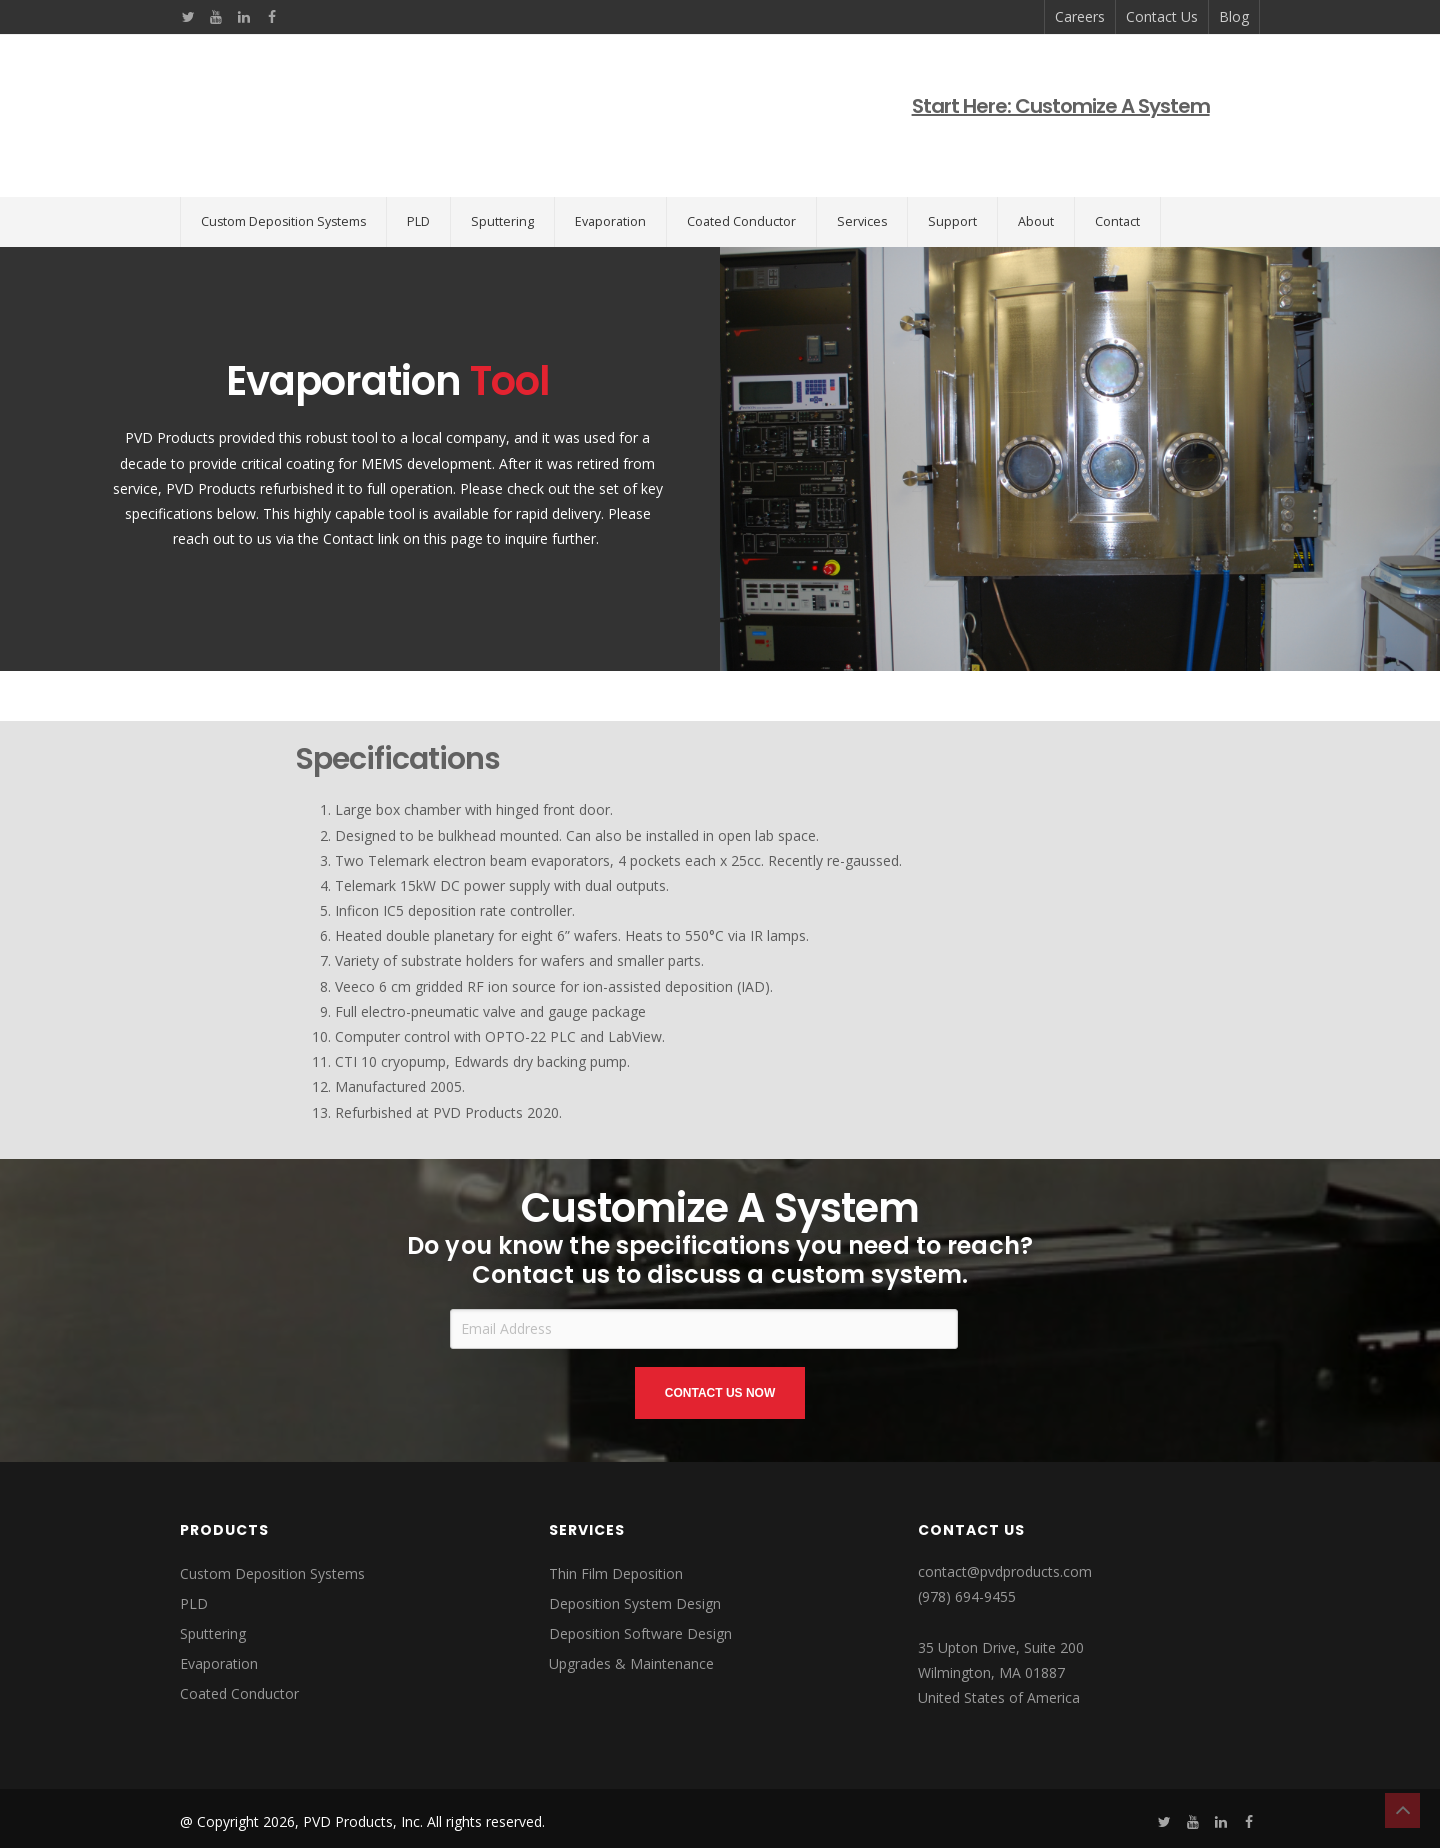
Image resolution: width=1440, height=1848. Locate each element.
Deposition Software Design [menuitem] (640, 1571)
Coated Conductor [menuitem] (741, 159)
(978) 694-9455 (967, 1534)
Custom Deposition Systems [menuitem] (283, 159)
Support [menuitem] (952, 159)
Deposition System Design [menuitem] (635, 1541)
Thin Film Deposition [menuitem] (616, 1511)
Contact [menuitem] (1117, 159)
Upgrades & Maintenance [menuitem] (631, 1601)
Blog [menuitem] (1234, 16)
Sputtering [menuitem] (502, 159)
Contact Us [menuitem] (1162, 16)
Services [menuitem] (862, 159)
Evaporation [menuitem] (610, 159)
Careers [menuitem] (1080, 16)
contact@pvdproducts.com (1005, 1509)
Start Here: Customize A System (1067, 75)
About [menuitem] (1036, 159)
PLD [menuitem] (418, 159)
